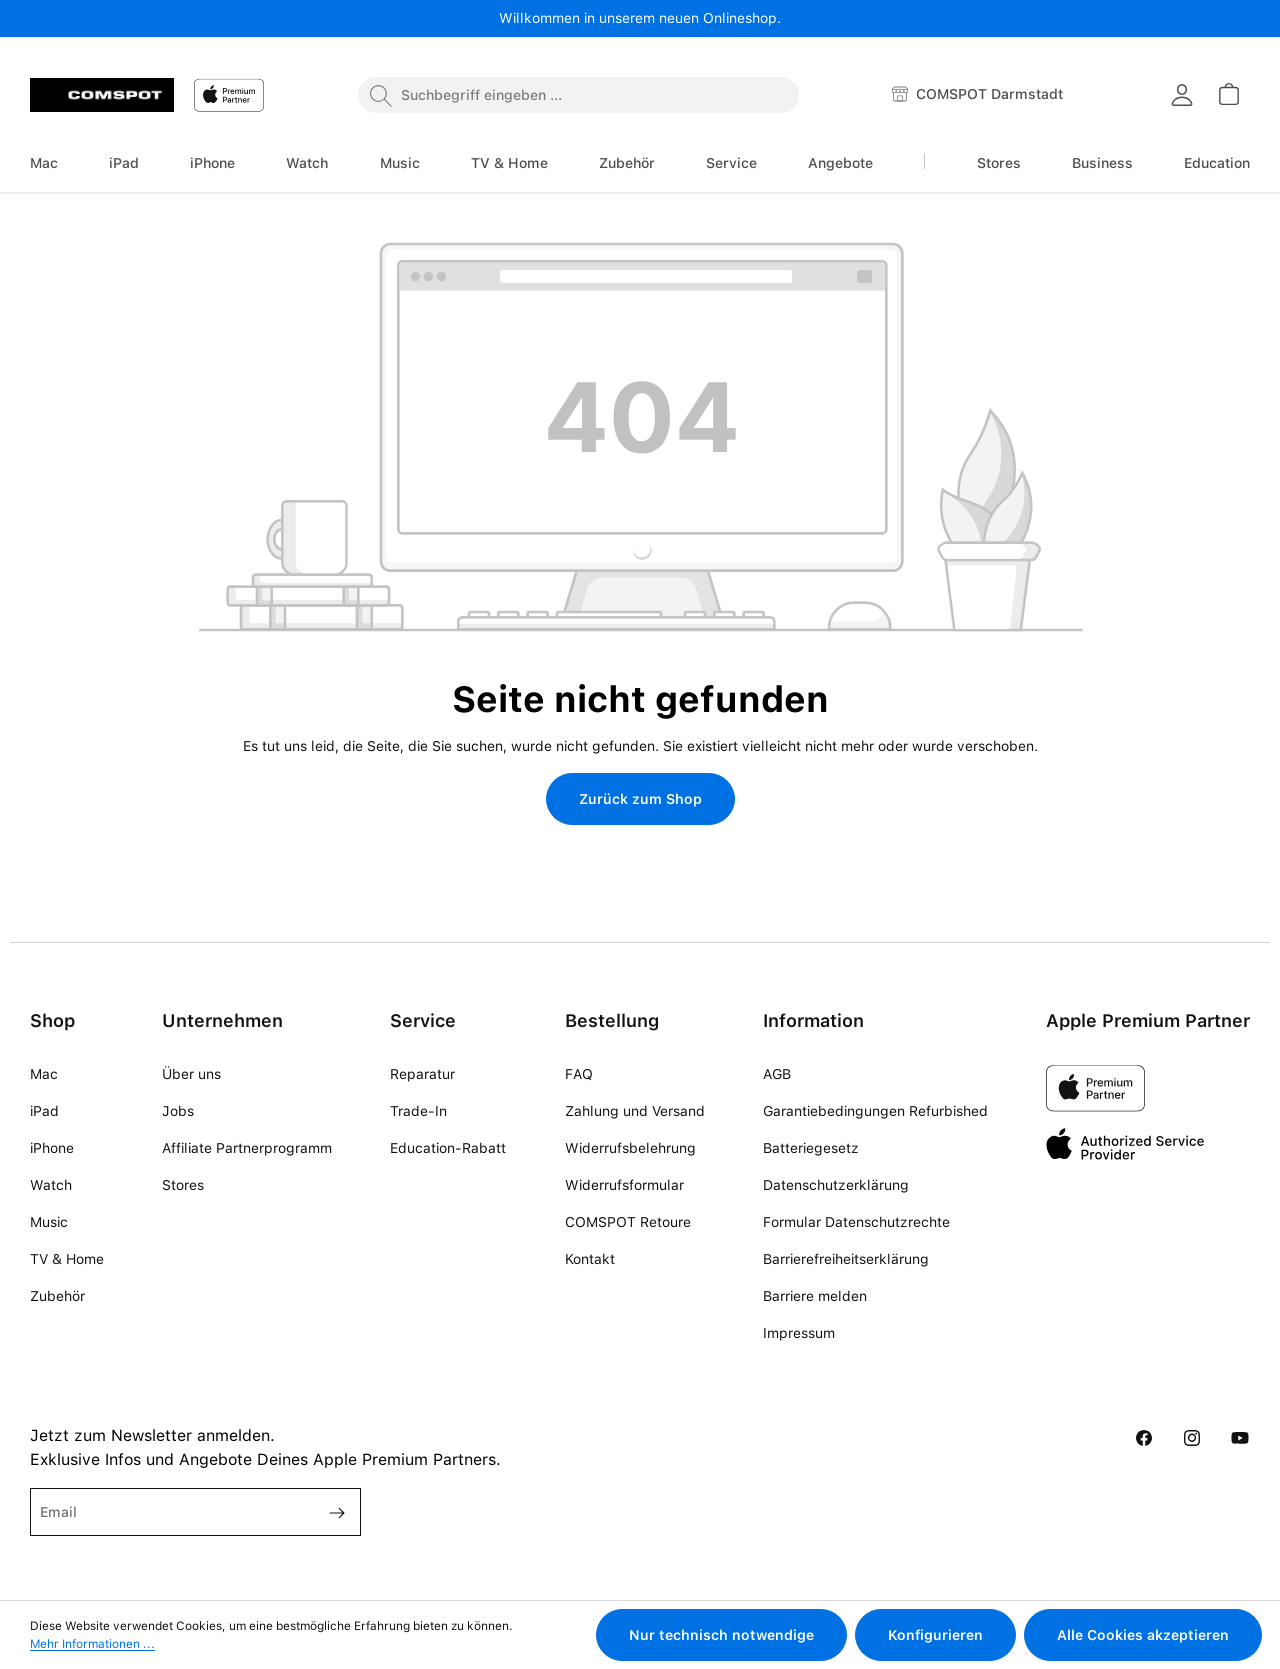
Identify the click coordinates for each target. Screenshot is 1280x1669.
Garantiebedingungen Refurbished (875, 1111)
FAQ (579, 1074)
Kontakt (590, 1259)
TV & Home (67, 1259)
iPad (44, 1111)
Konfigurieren (935, 1635)
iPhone (52, 1148)
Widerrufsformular (624, 1185)
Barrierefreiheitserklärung (846, 1259)
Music (49, 1222)
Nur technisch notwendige (721, 1635)
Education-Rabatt (448, 1148)
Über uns (191, 1074)
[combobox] (578, 95)
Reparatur (422, 1074)
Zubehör (57, 1296)
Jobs (178, 1111)
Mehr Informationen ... (92, 1644)
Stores (183, 1185)
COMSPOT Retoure (628, 1222)
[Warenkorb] (1228, 94)
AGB (777, 1074)
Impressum (799, 1333)
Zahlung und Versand (635, 1111)
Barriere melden (815, 1296)
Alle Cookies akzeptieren (1143, 1635)
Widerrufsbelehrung (630, 1148)
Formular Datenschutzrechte (856, 1222)
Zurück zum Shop (640, 799)
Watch (51, 1185)
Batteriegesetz (811, 1148)
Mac (44, 1074)
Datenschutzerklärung (836, 1185)
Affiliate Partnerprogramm (247, 1148)
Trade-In (418, 1111)
